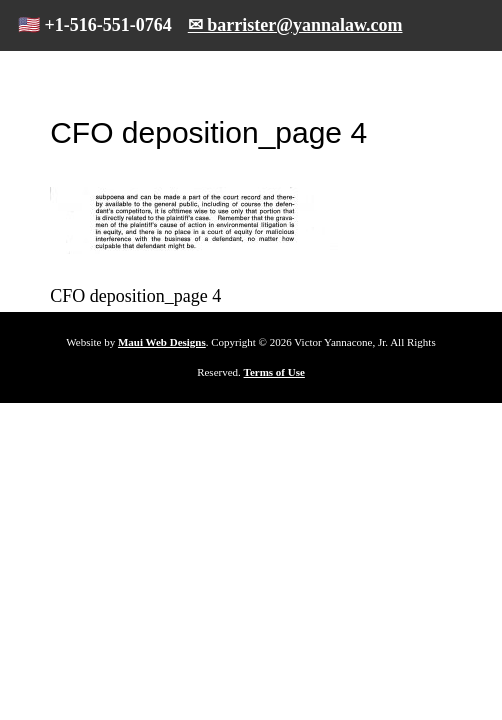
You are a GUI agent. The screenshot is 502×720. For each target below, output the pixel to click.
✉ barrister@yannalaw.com (295, 25)
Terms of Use (274, 372)
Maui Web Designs (162, 342)
